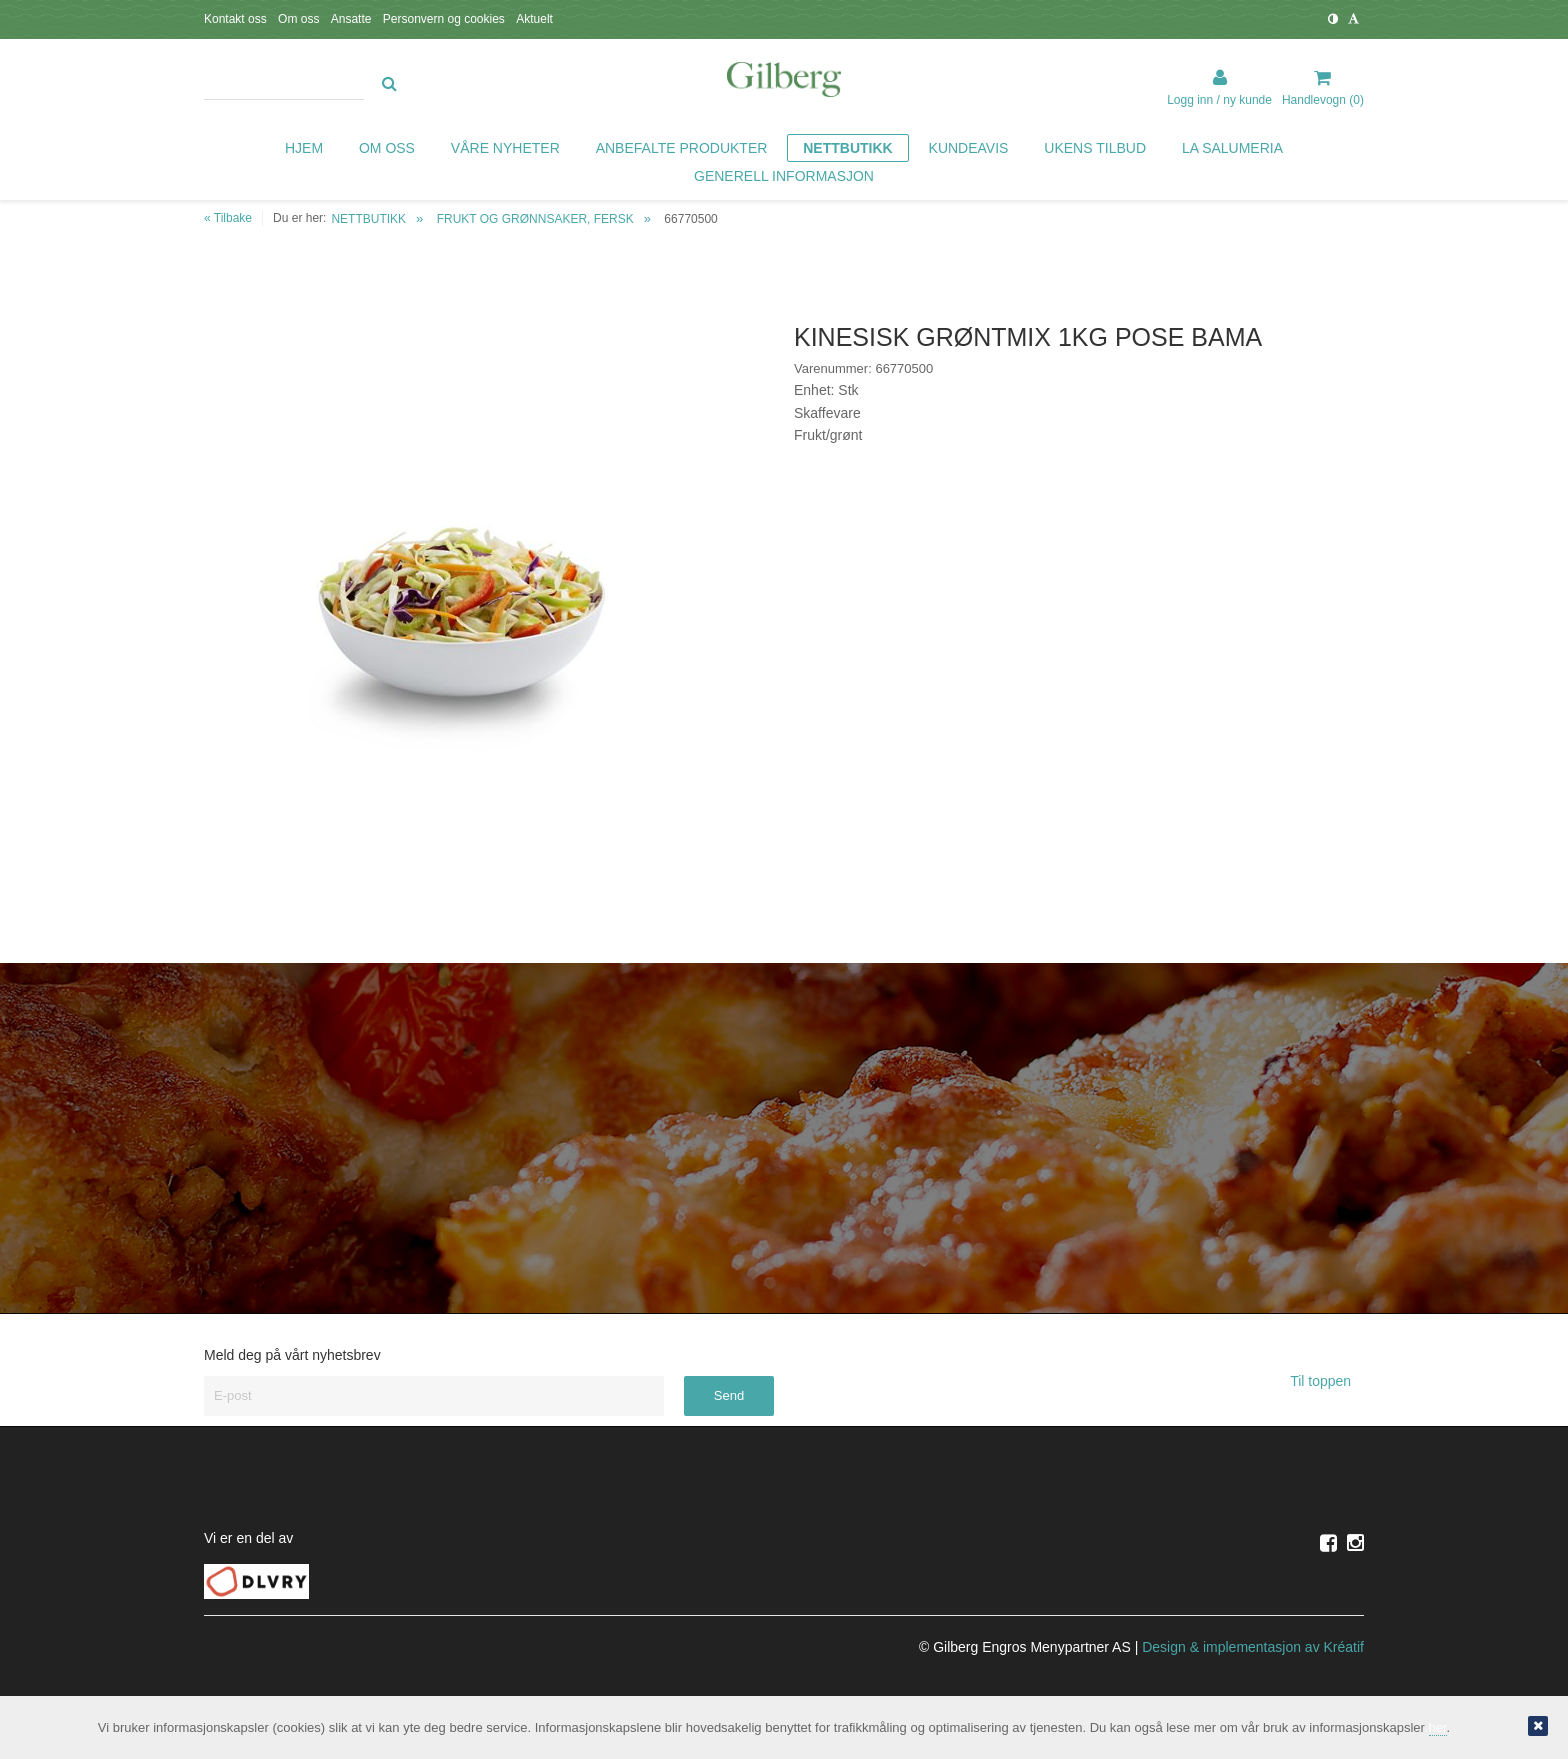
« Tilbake (228, 218)
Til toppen (1327, 1381)
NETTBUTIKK (368, 219)
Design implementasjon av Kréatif (1253, 1647)
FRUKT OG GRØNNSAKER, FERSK (535, 219)
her (1438, 1727)
